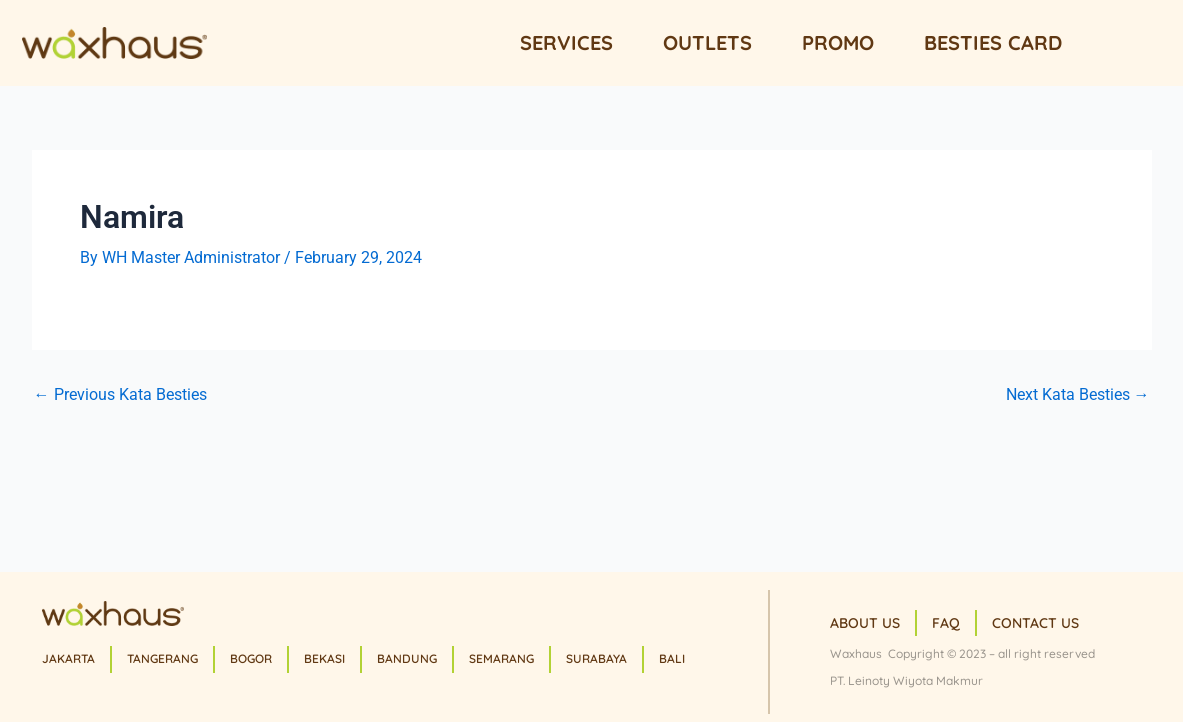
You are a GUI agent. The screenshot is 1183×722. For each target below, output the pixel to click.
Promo (838, 42)
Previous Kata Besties (120, 395)
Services (566, 42)
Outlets (707, 42)
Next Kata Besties (1078, 395)
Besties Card (993, 42)
